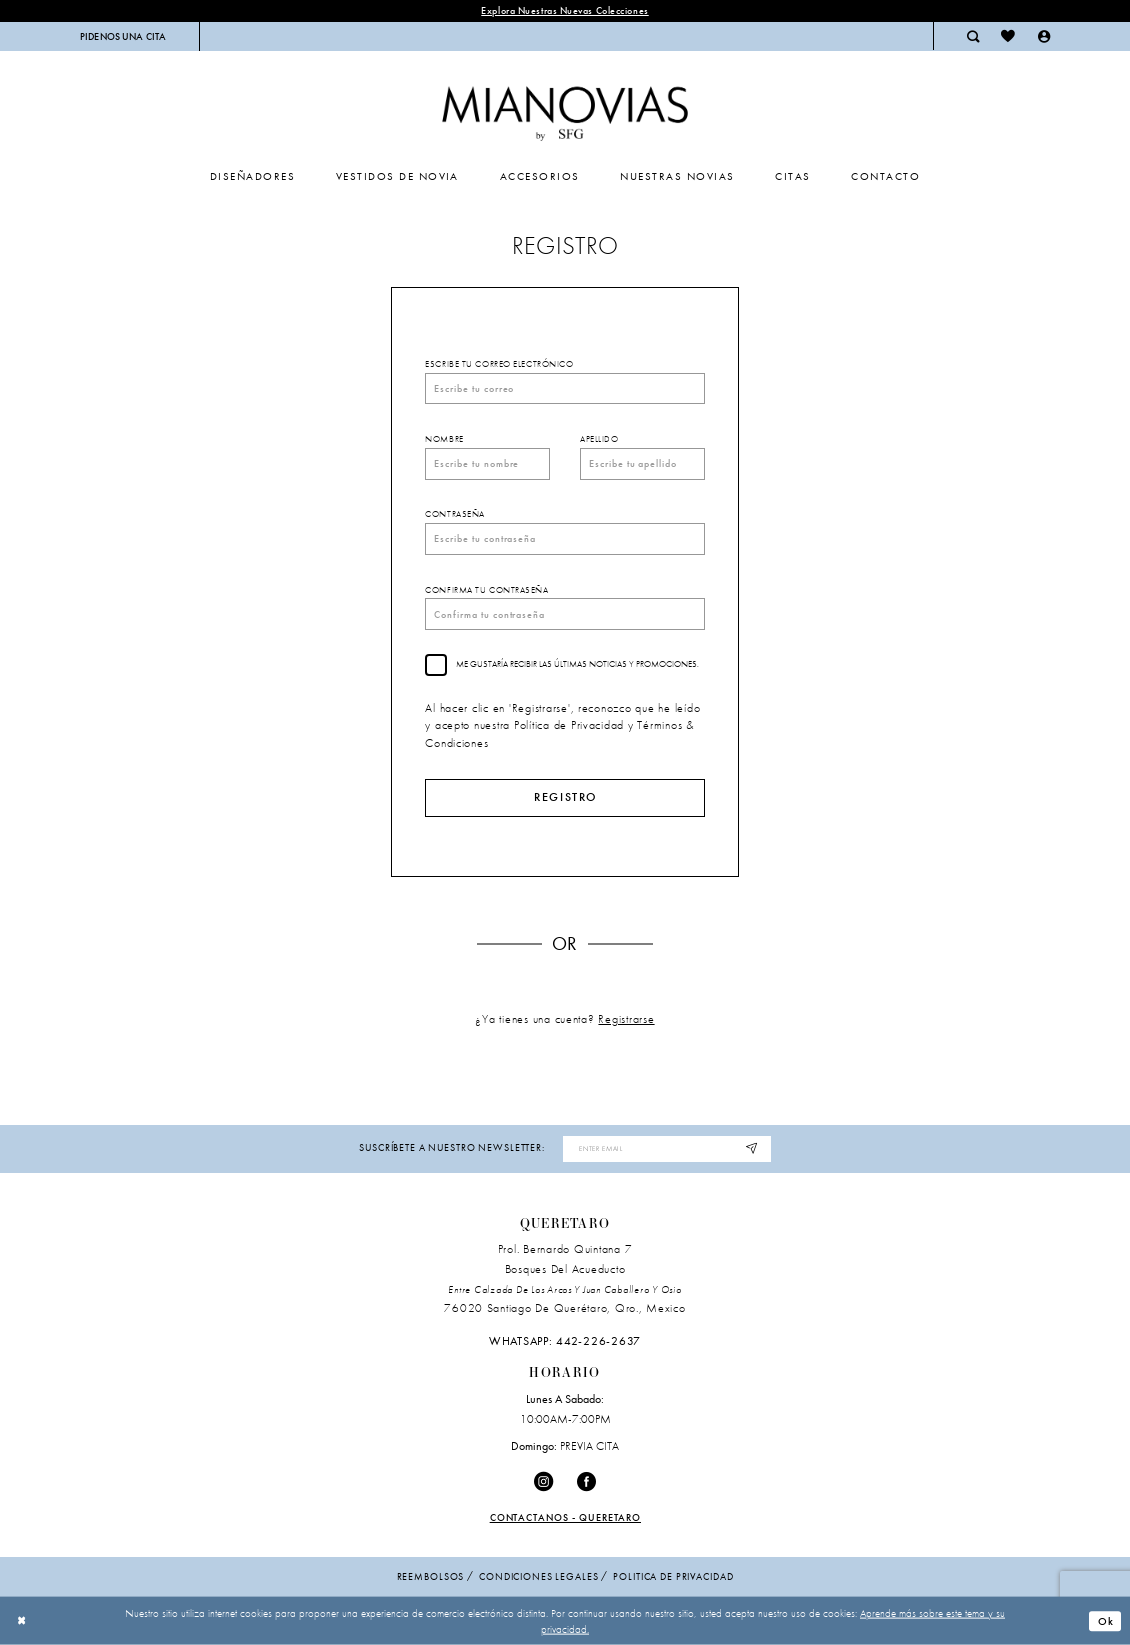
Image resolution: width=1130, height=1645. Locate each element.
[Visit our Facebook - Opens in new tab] (586, 1482)
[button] (1044, 36)
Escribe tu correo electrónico (499, 364)
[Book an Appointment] (123, 36)
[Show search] (973, 36)
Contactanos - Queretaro (566, 1517)
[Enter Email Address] (666, 1149)
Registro (565, 797)
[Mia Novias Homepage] (564, 109)
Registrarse (626, 1019)
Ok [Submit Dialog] (1106, 1621)
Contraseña (455, 514)
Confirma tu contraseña (486, 590)
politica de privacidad (673, 1576)
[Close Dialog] (22, 1621)
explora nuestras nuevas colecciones (564, 10)
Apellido (599, 439)
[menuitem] (123, 36)
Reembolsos (431, 1576)
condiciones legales (538, 1576)
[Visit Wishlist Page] (1008, 36)
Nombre (444, 439)
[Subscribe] (752, 1149)
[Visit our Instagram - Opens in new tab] (543, 1482)
